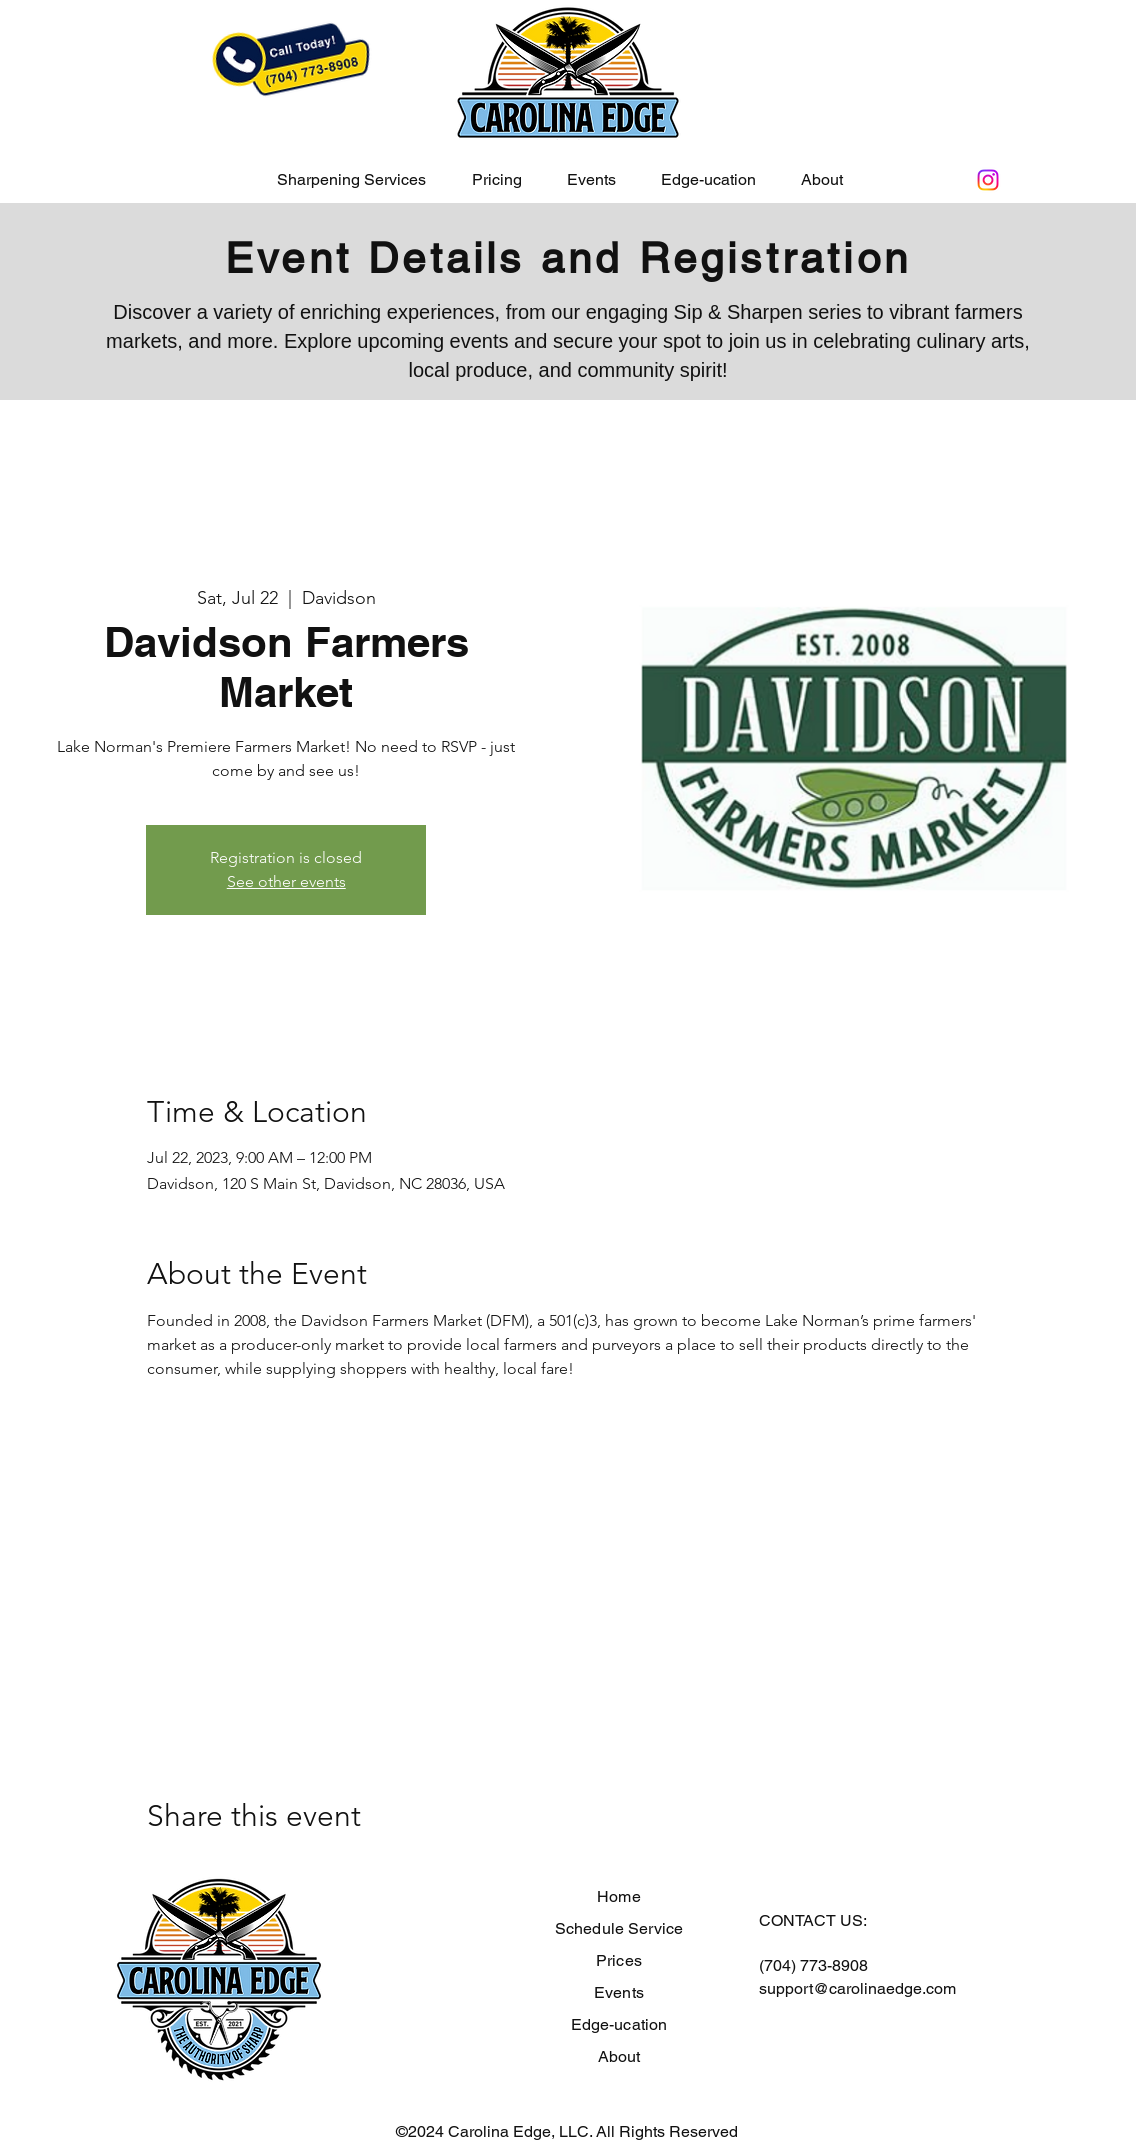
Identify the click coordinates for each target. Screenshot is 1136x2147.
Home (619, 1896)
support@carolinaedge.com (857, 1988)
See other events (286, 881)
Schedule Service (619, 1928)
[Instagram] (988, 180)
